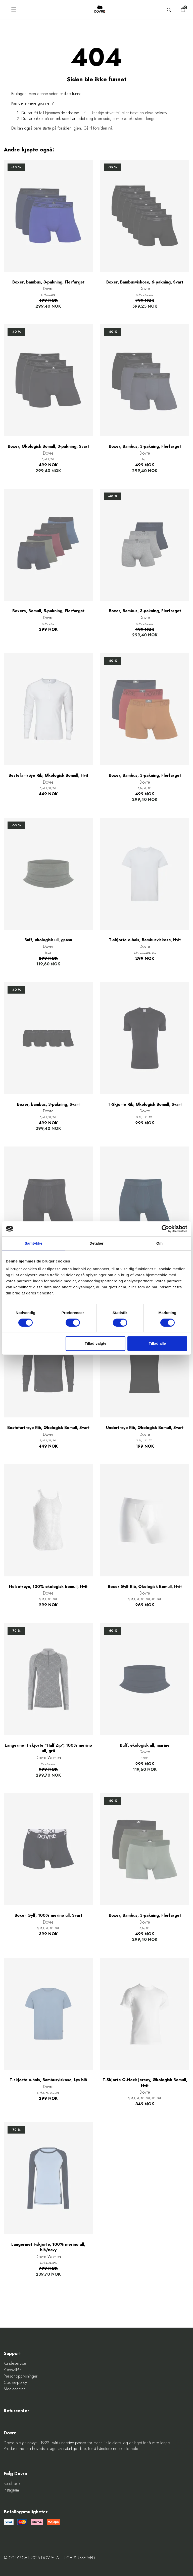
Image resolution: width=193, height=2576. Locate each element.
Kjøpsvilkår (12, 2370)
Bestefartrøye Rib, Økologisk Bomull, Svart (48, 1427)
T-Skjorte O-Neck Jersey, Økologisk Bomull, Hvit (145, 2082)
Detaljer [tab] (96, 1243)
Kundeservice (15, 2363)
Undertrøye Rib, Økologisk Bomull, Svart (144, 1427)
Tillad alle (157, 1343)
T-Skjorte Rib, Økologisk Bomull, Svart (145, 1104)
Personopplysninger (20, 2376)
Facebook (12, 2483)
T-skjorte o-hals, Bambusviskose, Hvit (145, 940)
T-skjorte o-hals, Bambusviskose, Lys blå (48, 2080)
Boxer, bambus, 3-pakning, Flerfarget (48, 282)
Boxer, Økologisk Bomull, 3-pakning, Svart (48, 446)
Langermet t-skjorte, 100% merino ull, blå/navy (48, 2247)
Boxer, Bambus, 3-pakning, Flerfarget (145, 446)
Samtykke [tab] (33, 1243)
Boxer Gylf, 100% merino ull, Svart (48, 1915)
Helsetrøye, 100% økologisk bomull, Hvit (48, 1586)
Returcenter (16, 2411)
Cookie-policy (15, 2382)
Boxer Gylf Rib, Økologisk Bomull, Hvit (145, 1586)
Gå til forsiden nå (97, 128)
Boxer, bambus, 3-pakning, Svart (48, 1104)
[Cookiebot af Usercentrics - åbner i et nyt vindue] (165, 1229)
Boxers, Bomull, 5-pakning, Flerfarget (48, 611)
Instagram (11, 2490)
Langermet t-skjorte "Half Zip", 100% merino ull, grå (48, 1748)
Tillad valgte (95, 1343)
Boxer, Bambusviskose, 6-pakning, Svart (144, 282)
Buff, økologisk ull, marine (145, 1745)
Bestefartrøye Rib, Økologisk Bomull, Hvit (48, 775)
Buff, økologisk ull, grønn (48, 940)
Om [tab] (159, 1243)
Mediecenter (14, 2389)
